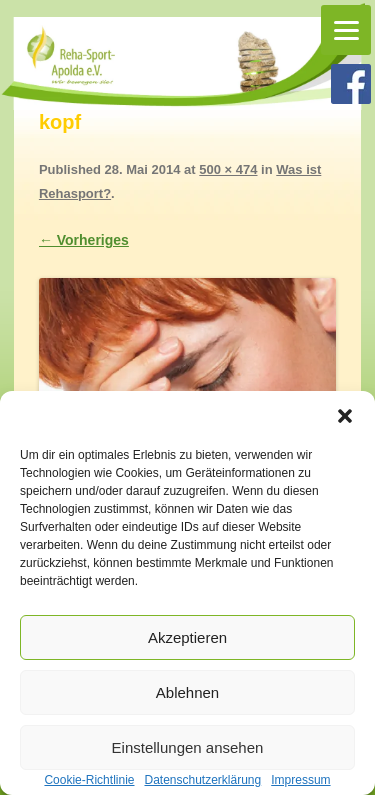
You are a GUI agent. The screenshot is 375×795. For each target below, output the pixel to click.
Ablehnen (187, 692)
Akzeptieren (187, 637)
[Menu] (346, 30)
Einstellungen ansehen (188, 747)
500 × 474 (228, 169)
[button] (345, 416)
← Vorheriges (84, 240)
